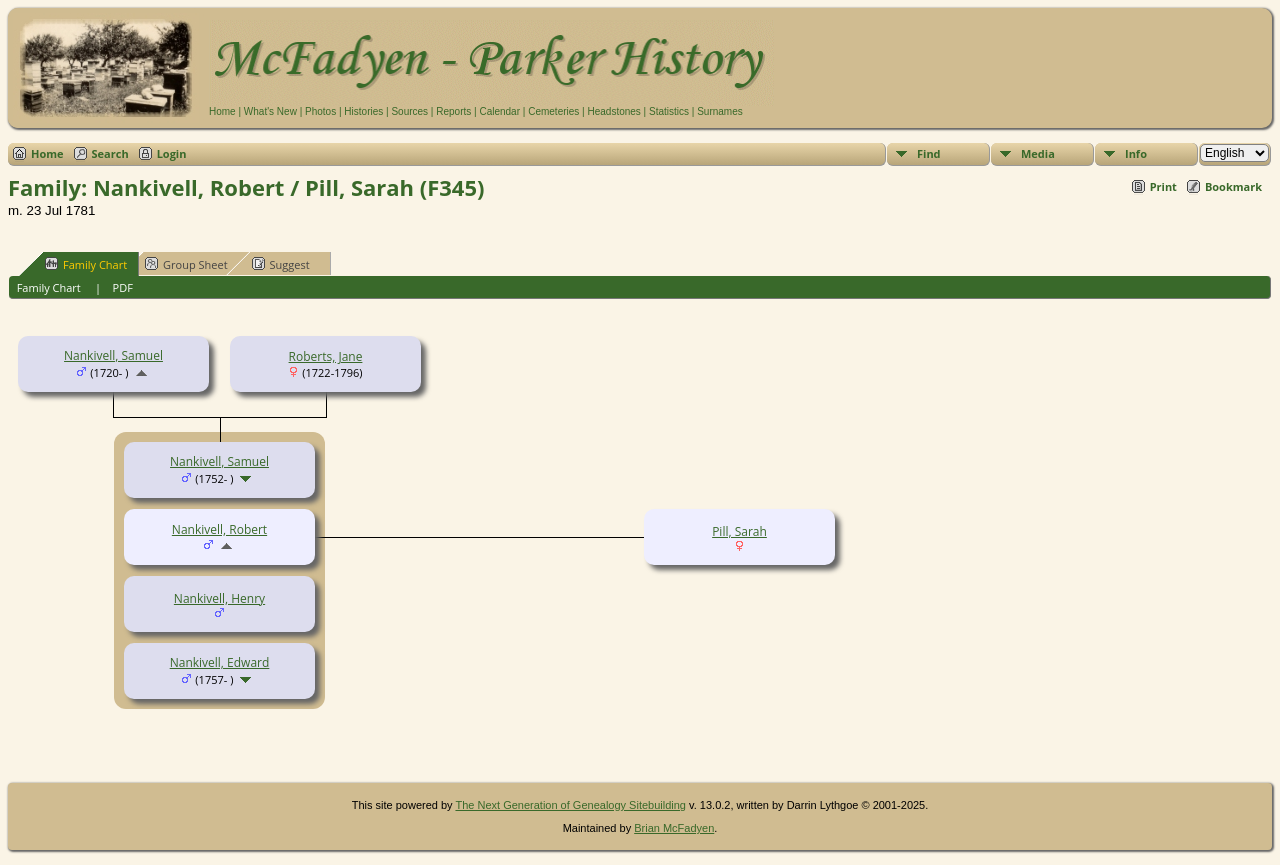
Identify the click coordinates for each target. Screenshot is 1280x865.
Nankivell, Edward (220, 662)
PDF (123, 287)
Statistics (669, 111)
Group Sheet (186, 264)
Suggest (281, 264)
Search (110, 153)
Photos (320, 111)
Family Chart (86, 264)
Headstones (613, 111)
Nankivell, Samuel (113, 355)
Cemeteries (553, 111)
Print (1163, 186)
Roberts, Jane (326, 356)
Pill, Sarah (739, 531)
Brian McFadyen (674, 828)
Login (172, 153)
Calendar (499, 111)
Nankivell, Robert (219, 529)
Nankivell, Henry (219, 598)
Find (929, 153)
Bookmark (1233, 186)
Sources (409, 111)
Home (222, 111)
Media (1038, 153)
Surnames (720, 111)
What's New (270, 111)
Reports (453, 111)
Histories (363, 111)
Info (1136, 153)
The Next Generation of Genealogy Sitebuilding (570, 805)
